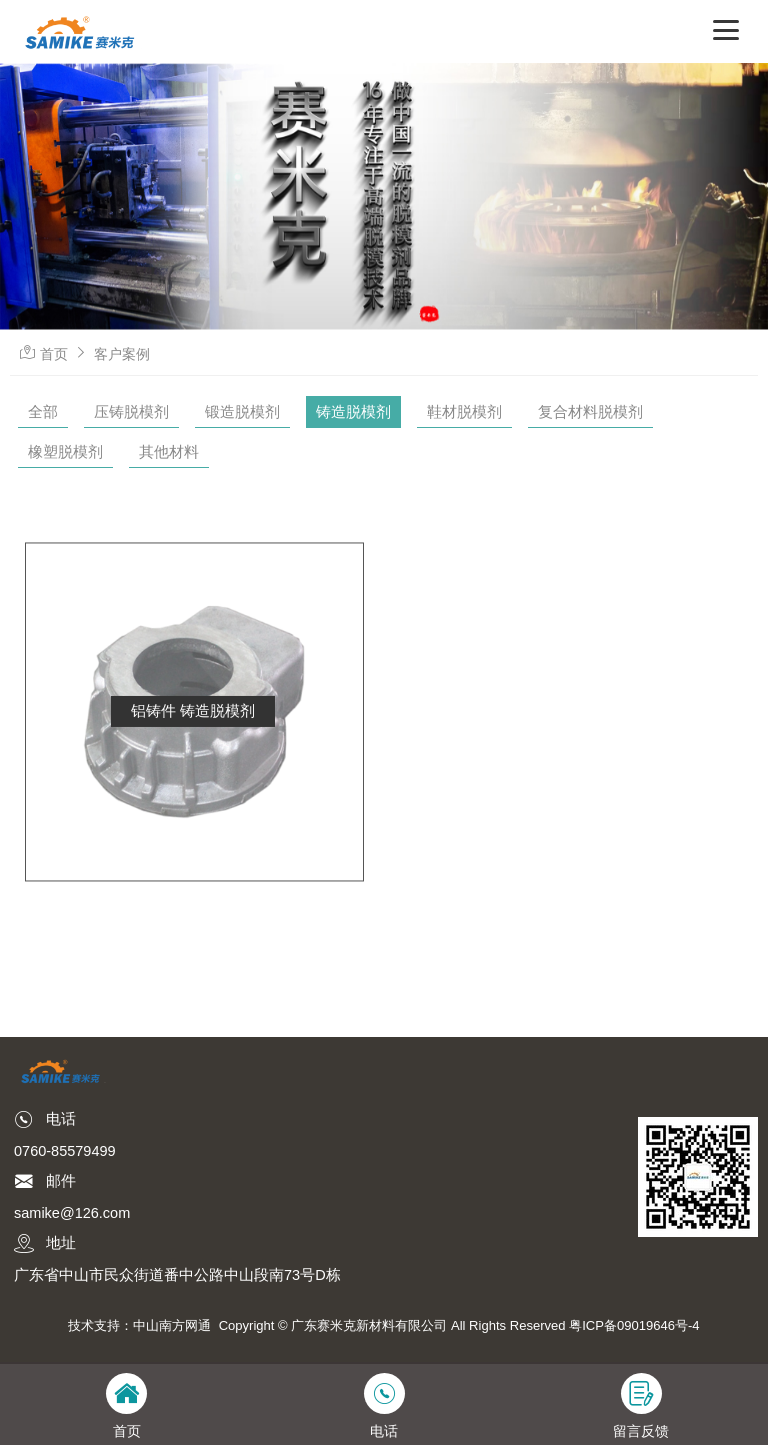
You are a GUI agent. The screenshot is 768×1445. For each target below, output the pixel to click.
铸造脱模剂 (353, 411)
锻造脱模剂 (242, 411)
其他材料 (169, 451)
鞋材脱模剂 (464, 411)
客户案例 (122, 354)
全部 (43, 411)
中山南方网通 (172, 1325)
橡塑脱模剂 (65, 451)
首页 (54, 354)
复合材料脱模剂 (590, 411)
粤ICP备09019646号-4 (634, 1325)
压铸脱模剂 (131, 411)
